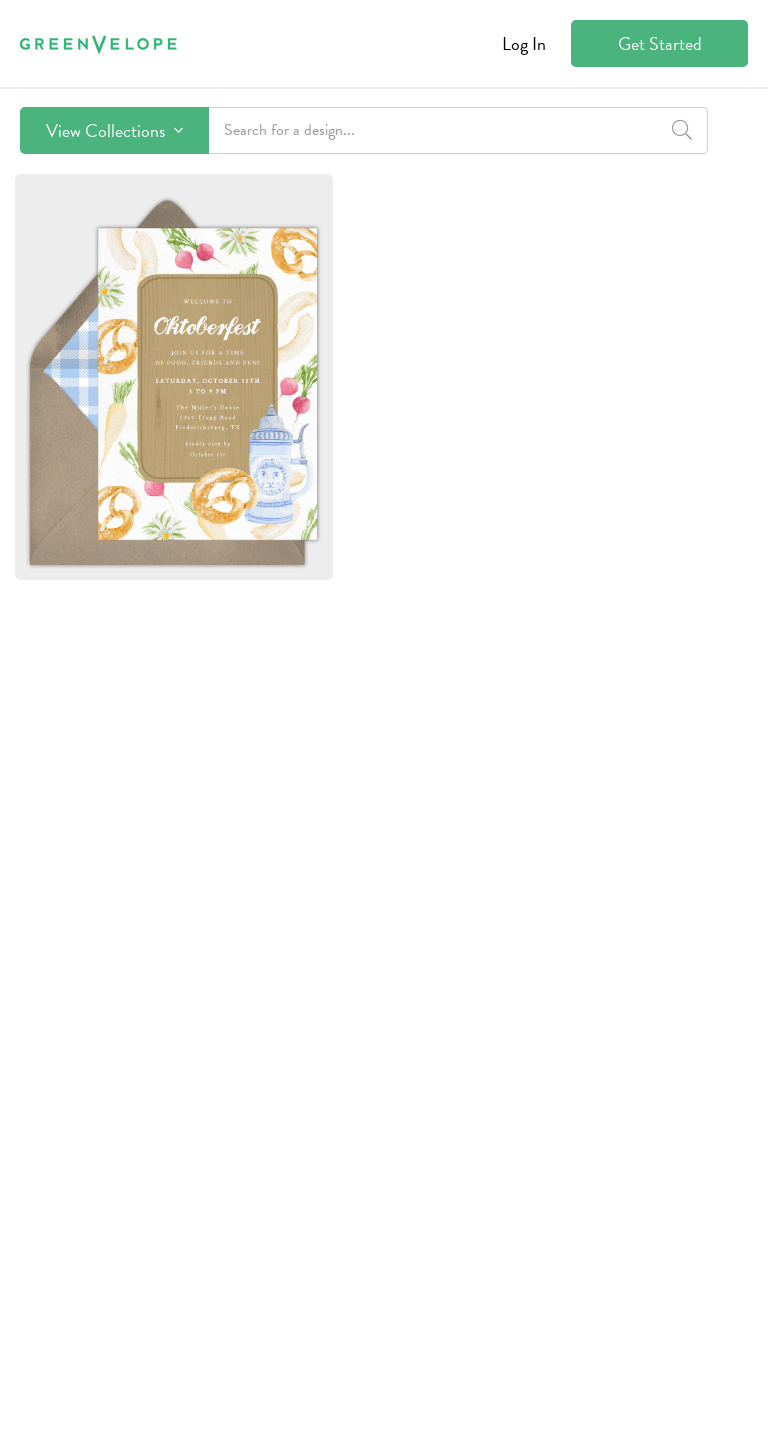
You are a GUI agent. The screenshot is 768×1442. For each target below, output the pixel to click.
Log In (524, 43)
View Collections (114, 130)
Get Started (660, 43)
